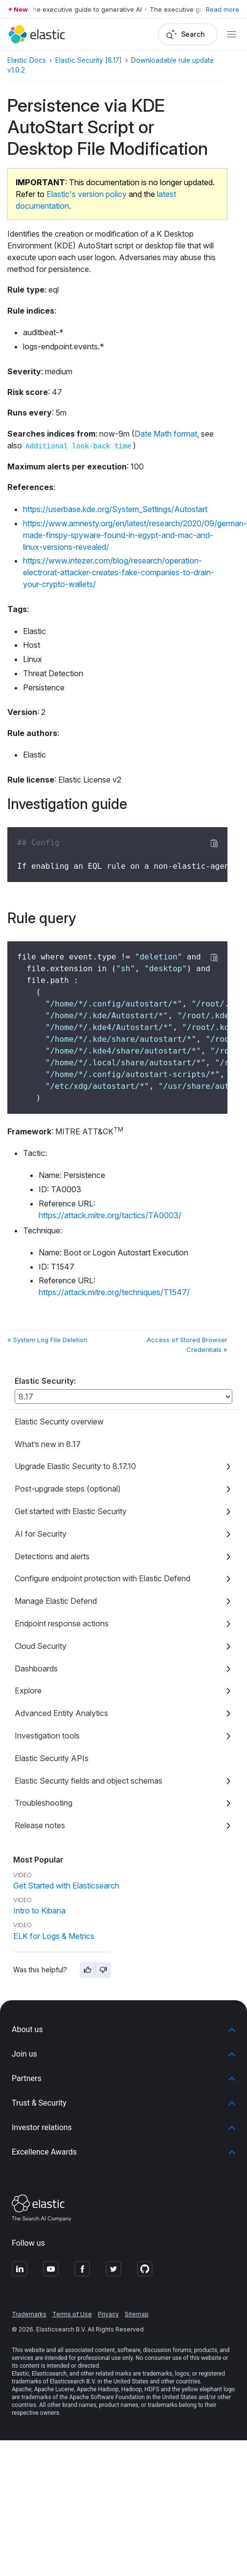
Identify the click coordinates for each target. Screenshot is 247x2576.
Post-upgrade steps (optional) (68, 1489)
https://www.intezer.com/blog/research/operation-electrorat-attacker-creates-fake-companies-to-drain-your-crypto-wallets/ (118, 572)
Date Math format (166, 434)
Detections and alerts (52, 1556)
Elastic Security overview (59, 1421)
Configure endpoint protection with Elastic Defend (102, 1578)
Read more (222, 9)
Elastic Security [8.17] (88, 60)
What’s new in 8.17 (48, 1444)
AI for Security (41, 1534)
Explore (28, 1690)
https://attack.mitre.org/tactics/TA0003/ (110, 1215)
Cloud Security (41, 1646)
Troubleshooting (43, 1803)
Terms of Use (72, 2314)
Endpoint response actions (62, 1623)
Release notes (40, 1825)
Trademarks (29, 2314)
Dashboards (36, 1668)
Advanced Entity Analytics (61, 1713)
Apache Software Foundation (106, 2397)
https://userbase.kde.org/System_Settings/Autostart (115, 509)
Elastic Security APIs (52, 1758)
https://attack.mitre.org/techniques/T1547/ (114, 1292)
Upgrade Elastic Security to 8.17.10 (75, 1466)
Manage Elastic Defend (56, 1601)
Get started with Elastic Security (71, 1511)
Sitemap (137, 2314)
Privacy (108, 2314)
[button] (123, 2030)
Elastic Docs (26, 60)
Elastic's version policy (86, 194)
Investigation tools (47, 1736)
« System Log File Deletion (47, 1340)
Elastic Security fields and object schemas (88, 1781)
